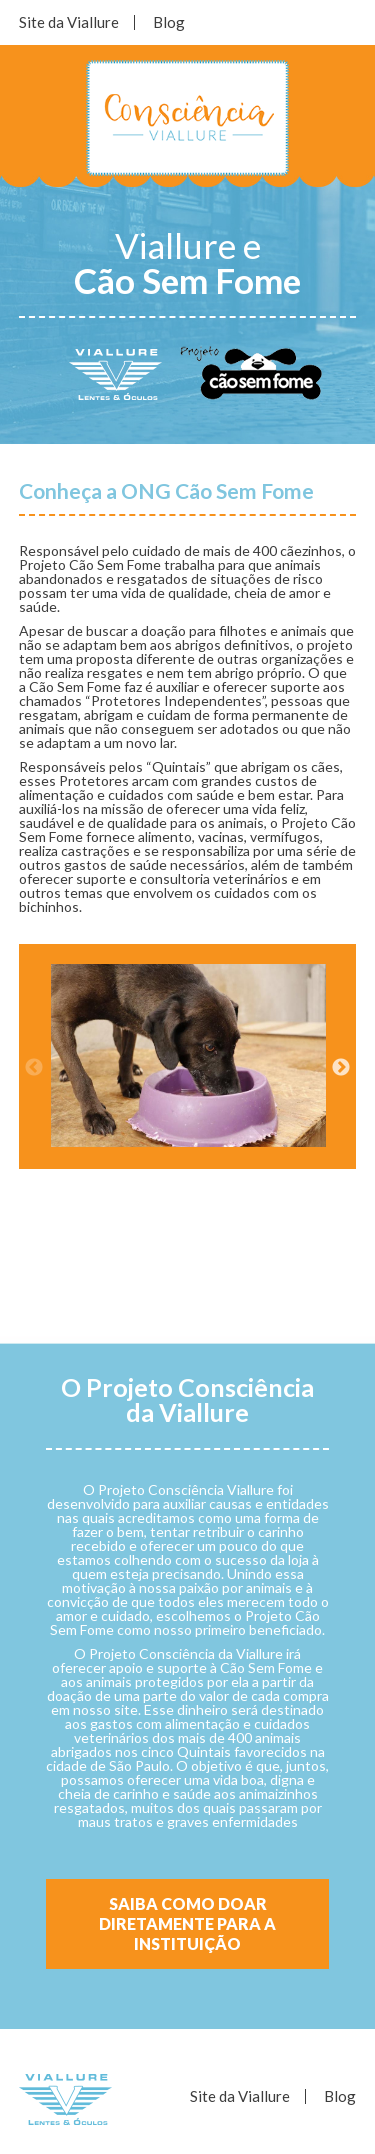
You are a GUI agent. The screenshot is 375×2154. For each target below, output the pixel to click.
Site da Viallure (69, 22)
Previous (34, 1068)
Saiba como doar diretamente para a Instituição (187, 1923)
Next (341, 1068)
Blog (169, 22)
